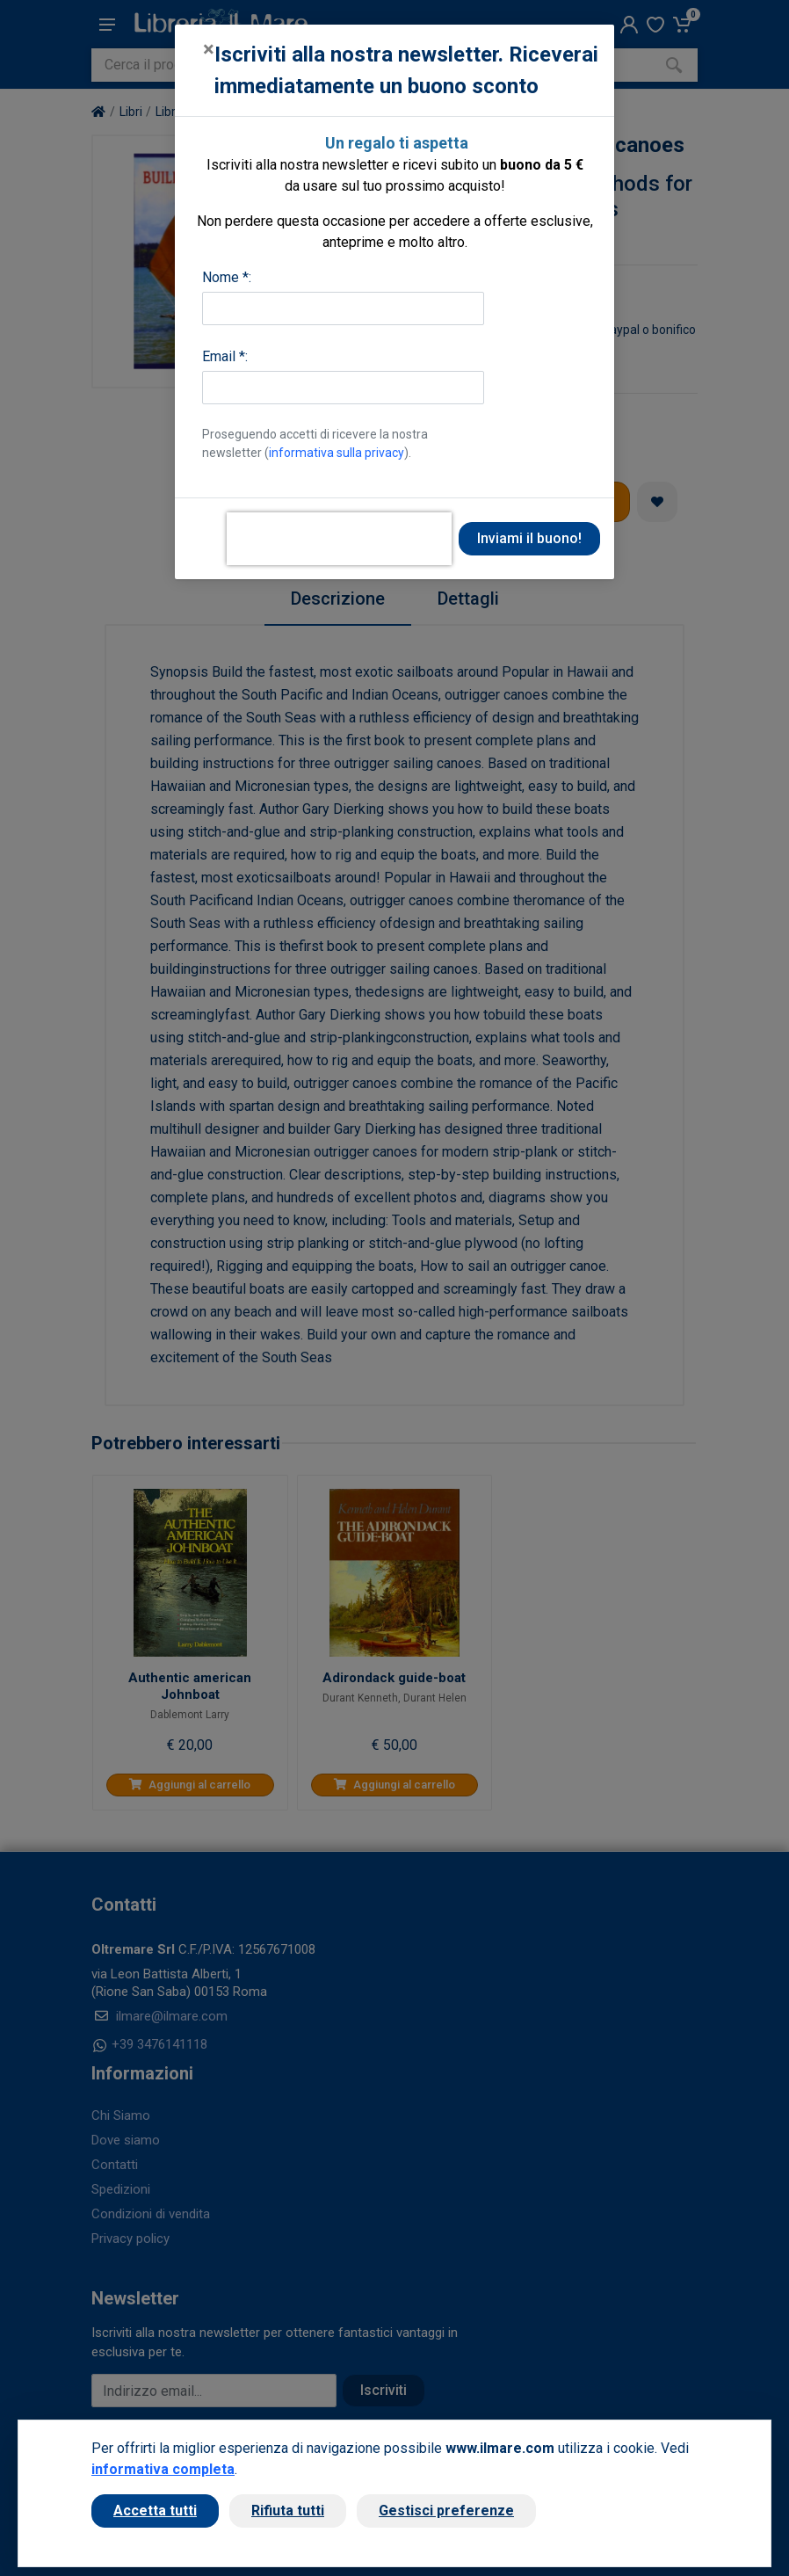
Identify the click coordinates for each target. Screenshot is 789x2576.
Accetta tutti (155, 2510)
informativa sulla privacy (336, 453)
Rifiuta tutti (287, 2510)
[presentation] (339, 538)
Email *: (225, 356)
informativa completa (163, 2469)
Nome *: (226, 277)
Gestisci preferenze (446, 2510)
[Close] (208, 49)
